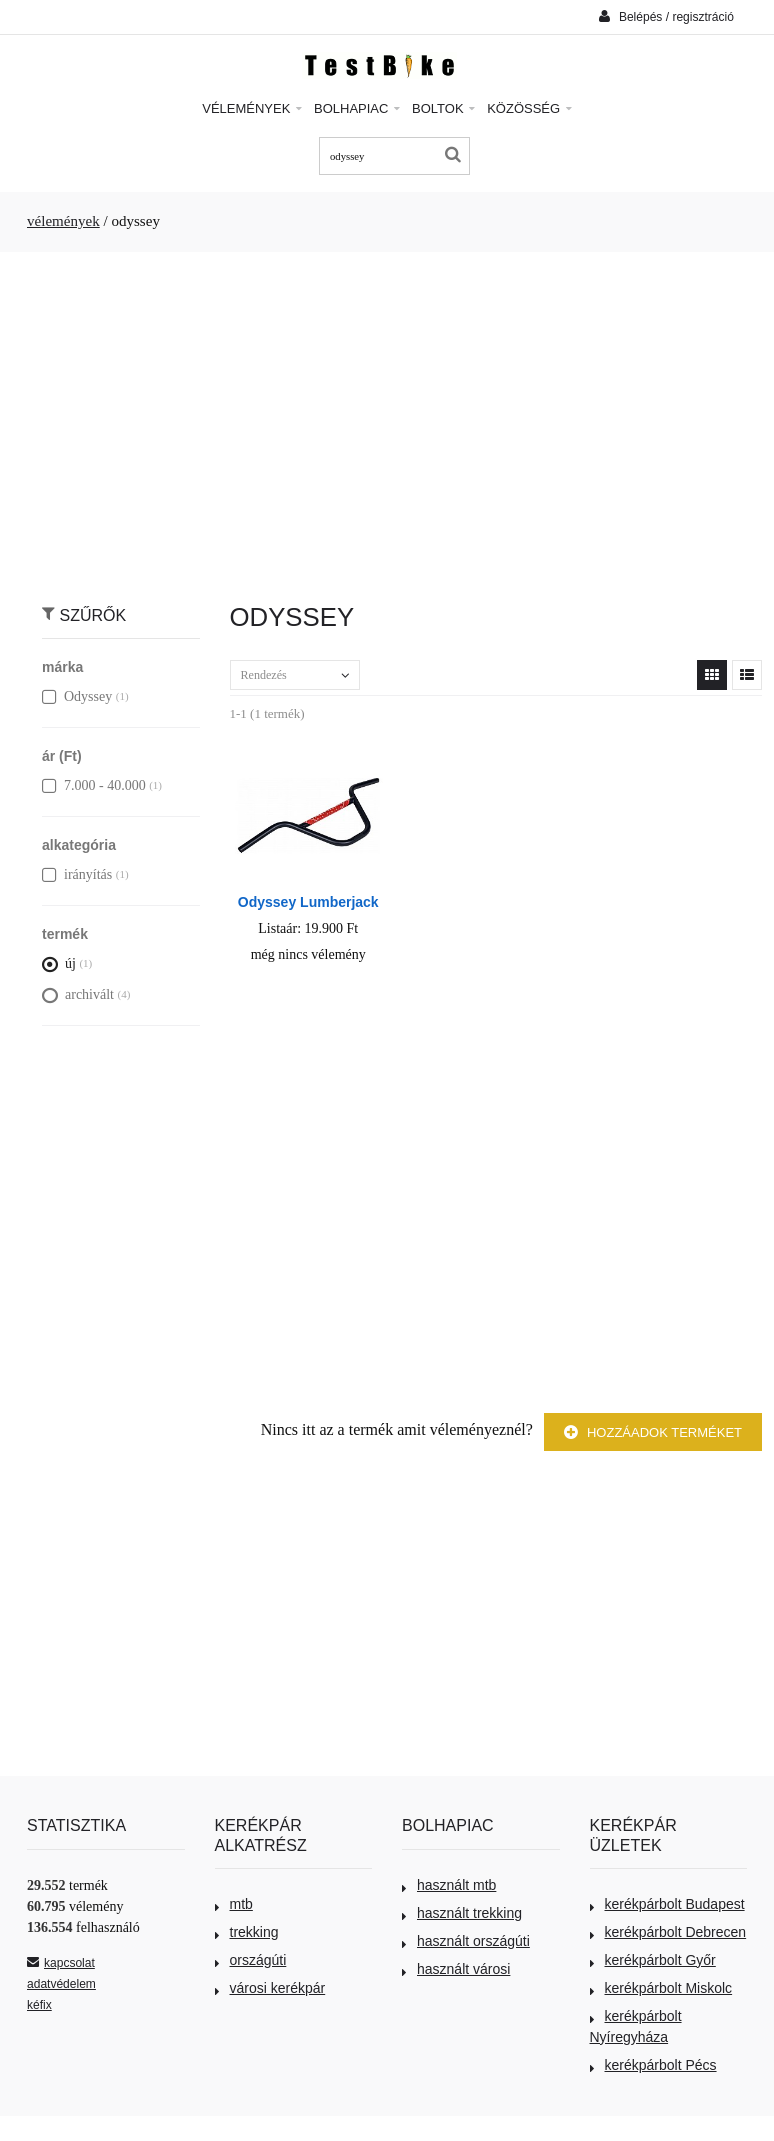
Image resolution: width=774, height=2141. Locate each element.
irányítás (77, 874)
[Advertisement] (387, 417)
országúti (251, 1960)
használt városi (456, 1969)
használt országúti (466, 1941)
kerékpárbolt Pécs (653, 2065)
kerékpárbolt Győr (653, 1960)
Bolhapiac (357, 108)
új (59, 963)
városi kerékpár (270, 1988)
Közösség (529, 108)
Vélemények (252, 108)
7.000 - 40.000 (94, 785)
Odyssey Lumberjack (308, 902)
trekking (247, 1932)
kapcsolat (61, 1963)
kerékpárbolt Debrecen (668, 1932)
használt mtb (449, 1885)
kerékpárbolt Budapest (667, 1904)
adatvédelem (61, 1984)
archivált (78, 994)
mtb (234, 1904)
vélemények (63, 221)
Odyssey (77, 696)
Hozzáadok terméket (653, 1432)
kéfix (39, 2005)
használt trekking (462, 1913)
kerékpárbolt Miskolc (661, 1988)
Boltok (443, 108)
